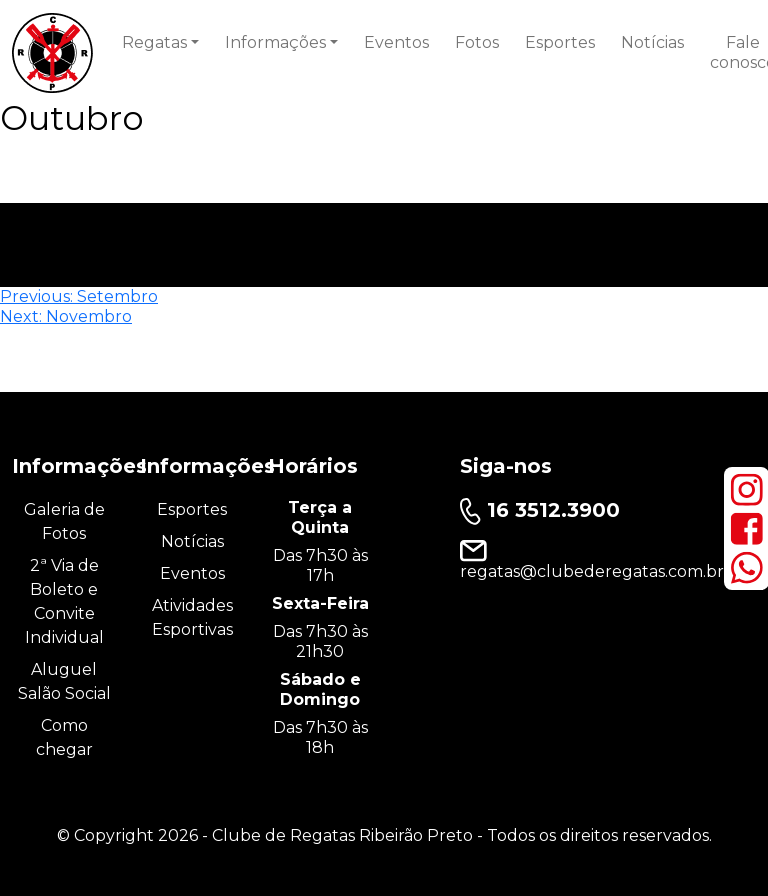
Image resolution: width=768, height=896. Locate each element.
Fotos (477, 42)
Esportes (560, 42)
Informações (275, 42)
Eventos (396, 42)
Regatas (154, 42)
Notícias (652, 42)
